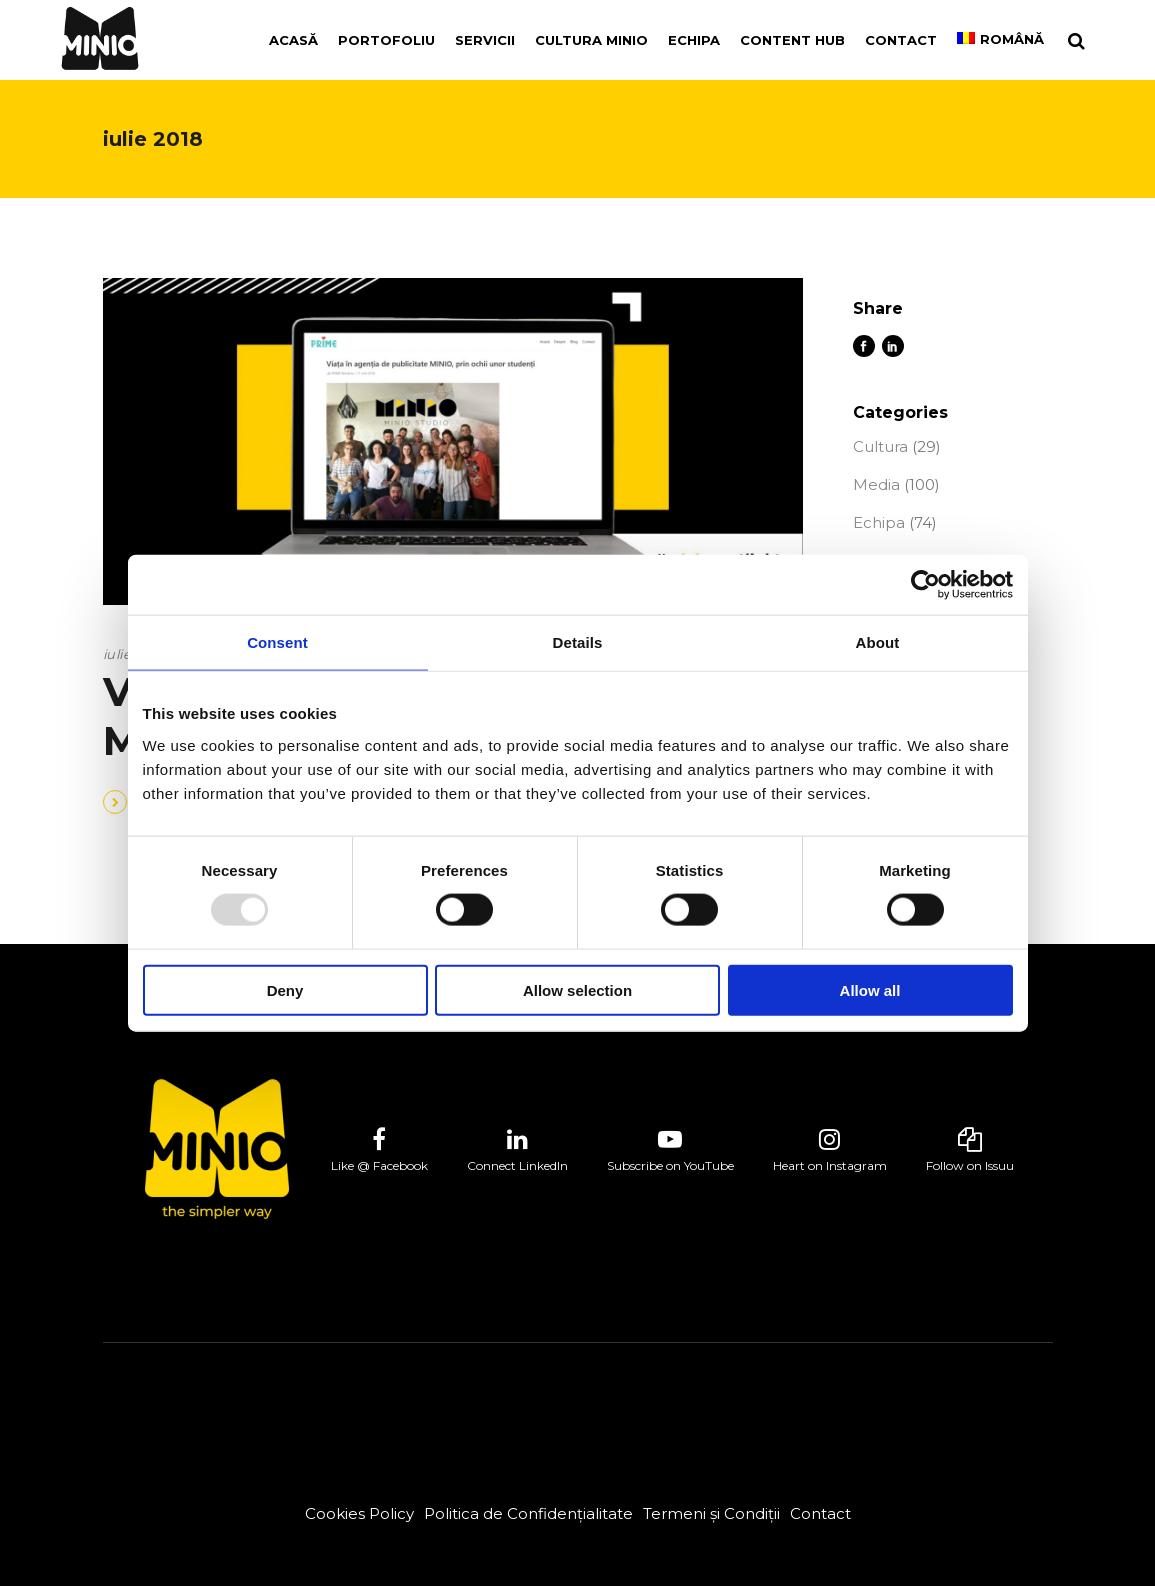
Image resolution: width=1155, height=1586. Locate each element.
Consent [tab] (277, 642)
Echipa (879, 522)
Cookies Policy (359, 1513)
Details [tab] (578, 642)
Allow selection (577, 989)
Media (876, 484)
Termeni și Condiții (711, 1513)
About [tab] (878, 642)
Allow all (870, 989)
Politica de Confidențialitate (528, 1513)
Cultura (880, 446)
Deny (285, 989)
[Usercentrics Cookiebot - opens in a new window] (925, 585)
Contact (820, 1513)
